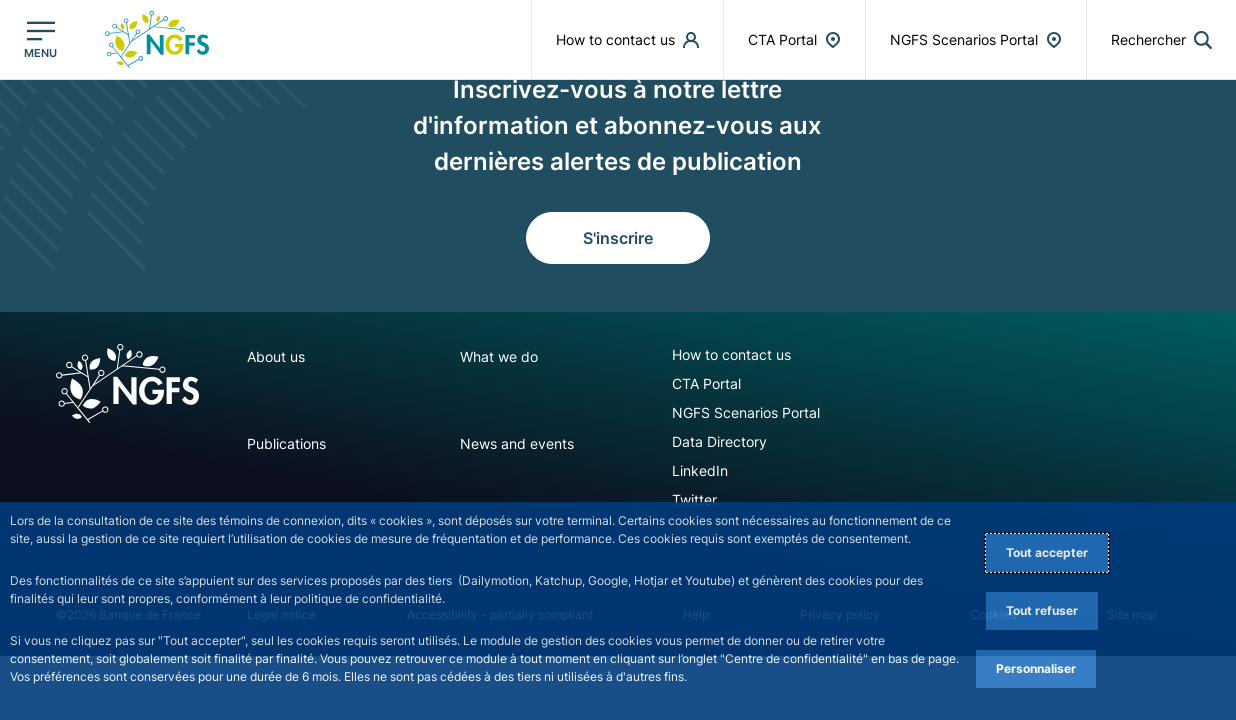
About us (276, 356)
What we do (499, 356)
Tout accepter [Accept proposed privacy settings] (1047, 552)
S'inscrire (618, 238)
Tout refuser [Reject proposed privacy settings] (1042, 610)
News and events (517, 443)
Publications (286, 443)
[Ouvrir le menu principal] (40, 39)
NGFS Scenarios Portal (746, 412)
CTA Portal (706, 383)
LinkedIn (700, 470)
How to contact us (731, 354)
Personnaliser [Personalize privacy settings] (1036, 668)
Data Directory (719, 441)
